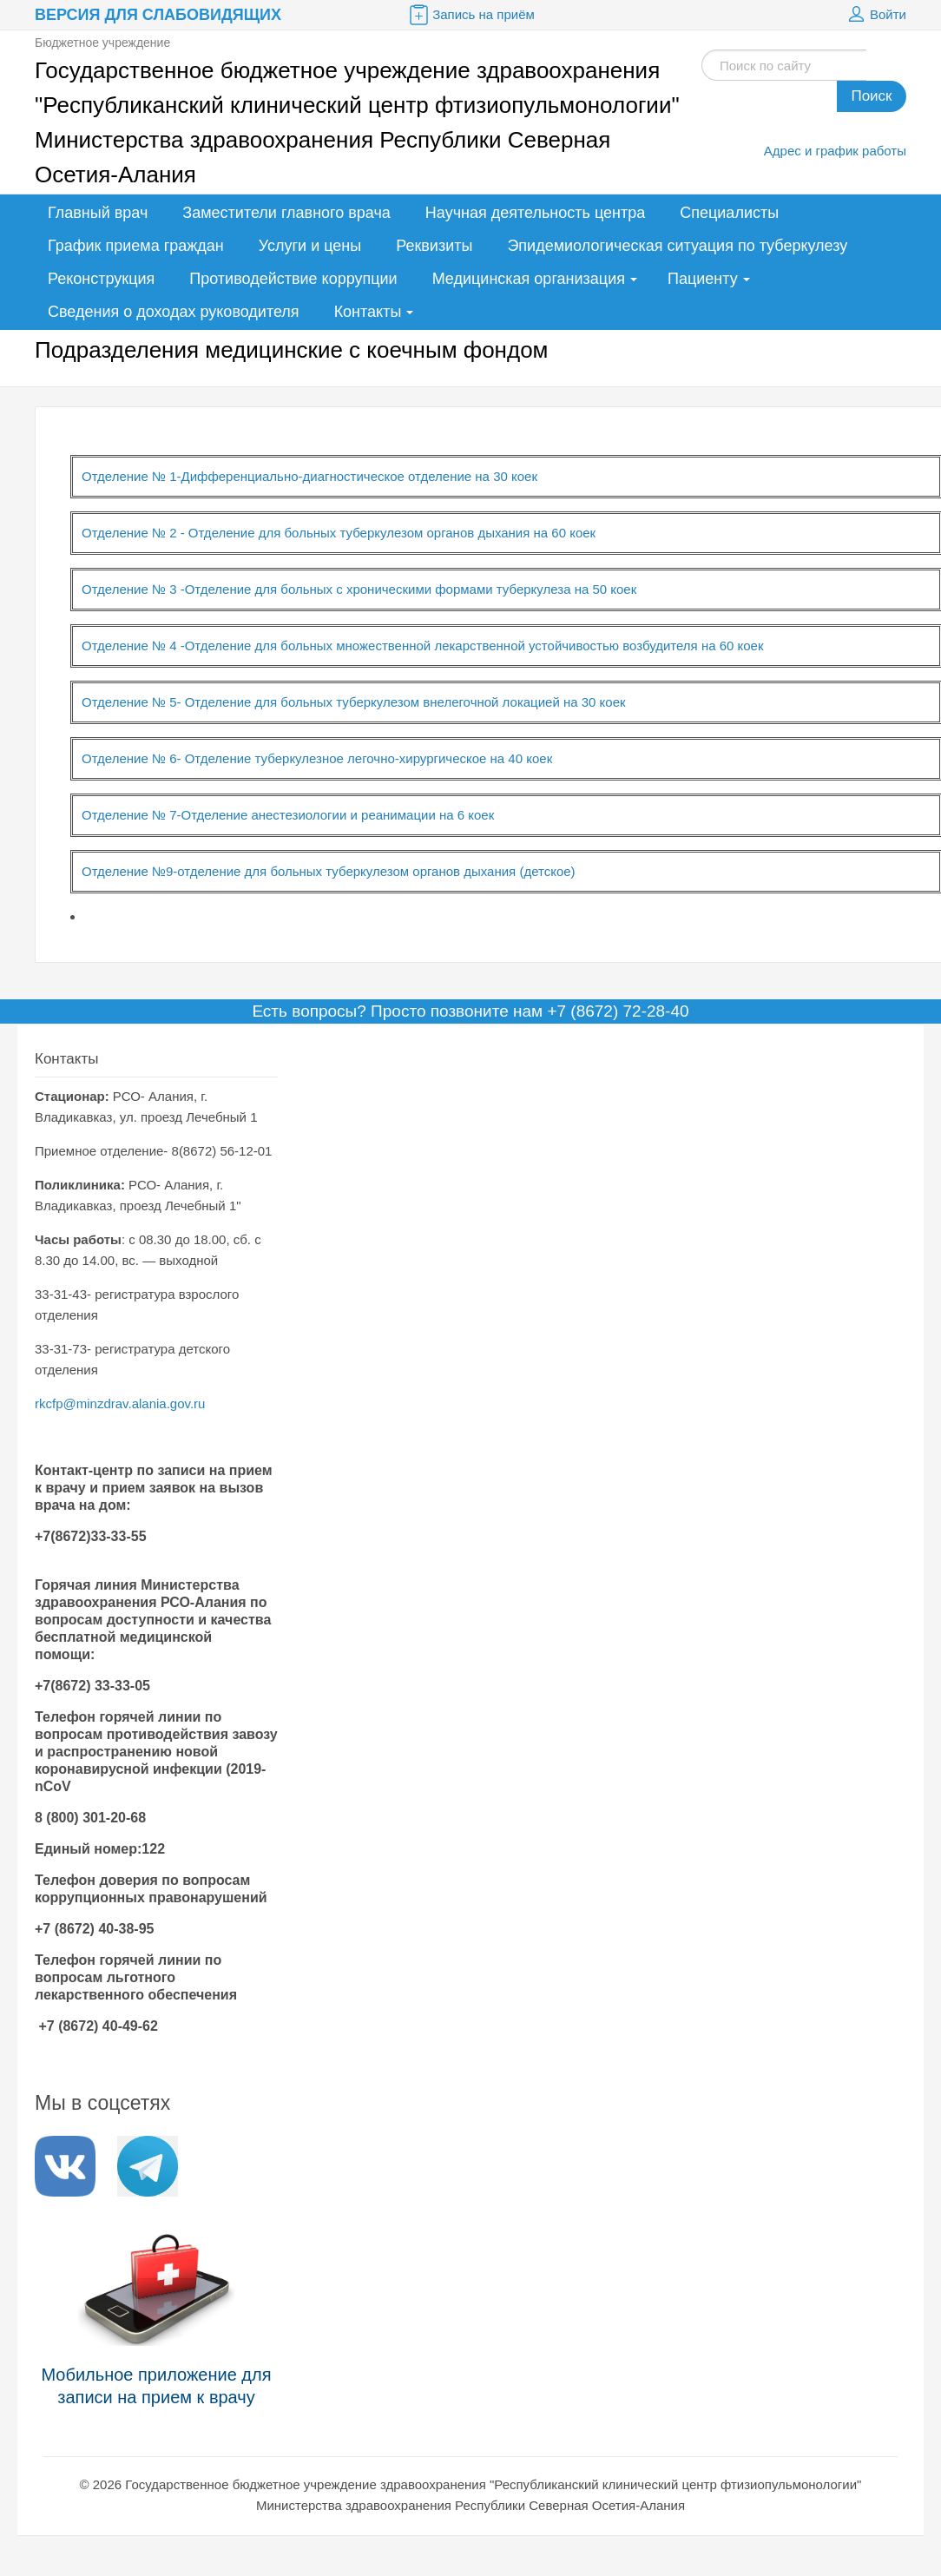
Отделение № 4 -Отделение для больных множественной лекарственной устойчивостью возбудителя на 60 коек (423, 645)
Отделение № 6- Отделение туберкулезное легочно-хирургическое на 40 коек (317, 758)
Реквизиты (434, 245)
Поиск (871, 96)
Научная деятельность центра (535, 212)
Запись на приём (470, 15)
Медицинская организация (528, 278)
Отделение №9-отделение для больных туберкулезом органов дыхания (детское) (329, 871)
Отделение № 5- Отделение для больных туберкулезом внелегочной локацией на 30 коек (354, 702)
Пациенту (703, 278)
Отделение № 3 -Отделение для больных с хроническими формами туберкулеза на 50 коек (359, 589)
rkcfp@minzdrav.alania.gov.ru (120, 1403)
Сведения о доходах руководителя (173, 311)
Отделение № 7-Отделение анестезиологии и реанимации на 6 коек (288, 814)
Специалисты (729, 212)
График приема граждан (136, 245)
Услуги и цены (310, 245)
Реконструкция (101, 278)
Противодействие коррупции (293, 278)
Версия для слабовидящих (158, 14)
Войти (875, 15)
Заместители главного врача (286, 212)
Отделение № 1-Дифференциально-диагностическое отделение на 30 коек (309, 476)
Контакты (368, 311)
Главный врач (98, 212)
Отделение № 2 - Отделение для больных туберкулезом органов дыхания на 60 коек (339, 532)
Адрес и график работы (835, 150)
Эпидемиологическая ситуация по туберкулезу (677, 245)
